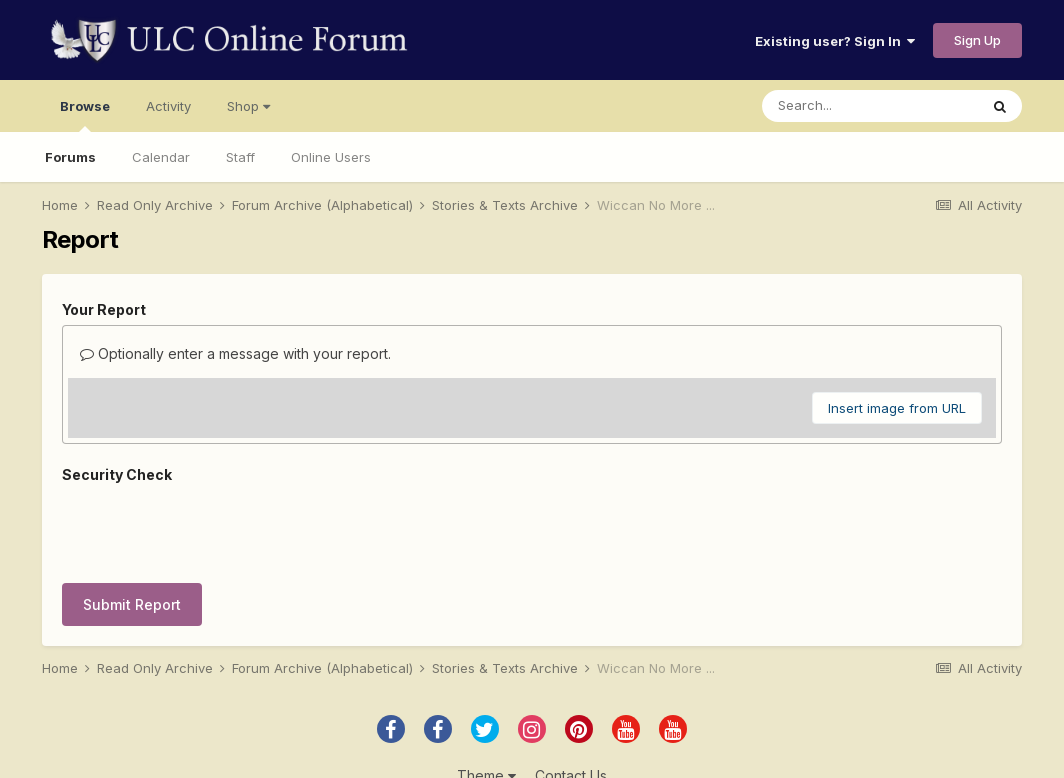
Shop (248, 106)
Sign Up (977, 40)
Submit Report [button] (132, 526)
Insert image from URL (897, 408)
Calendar (161, 157)
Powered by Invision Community (532, 748)
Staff (240, 157)
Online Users (331, 157)
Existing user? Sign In (835, 41)
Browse (85, 115)
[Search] (870, 106)
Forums (70, 157)
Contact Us (571, 705)
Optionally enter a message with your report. (235, 353)
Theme (486, 705)
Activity (168, 106)
